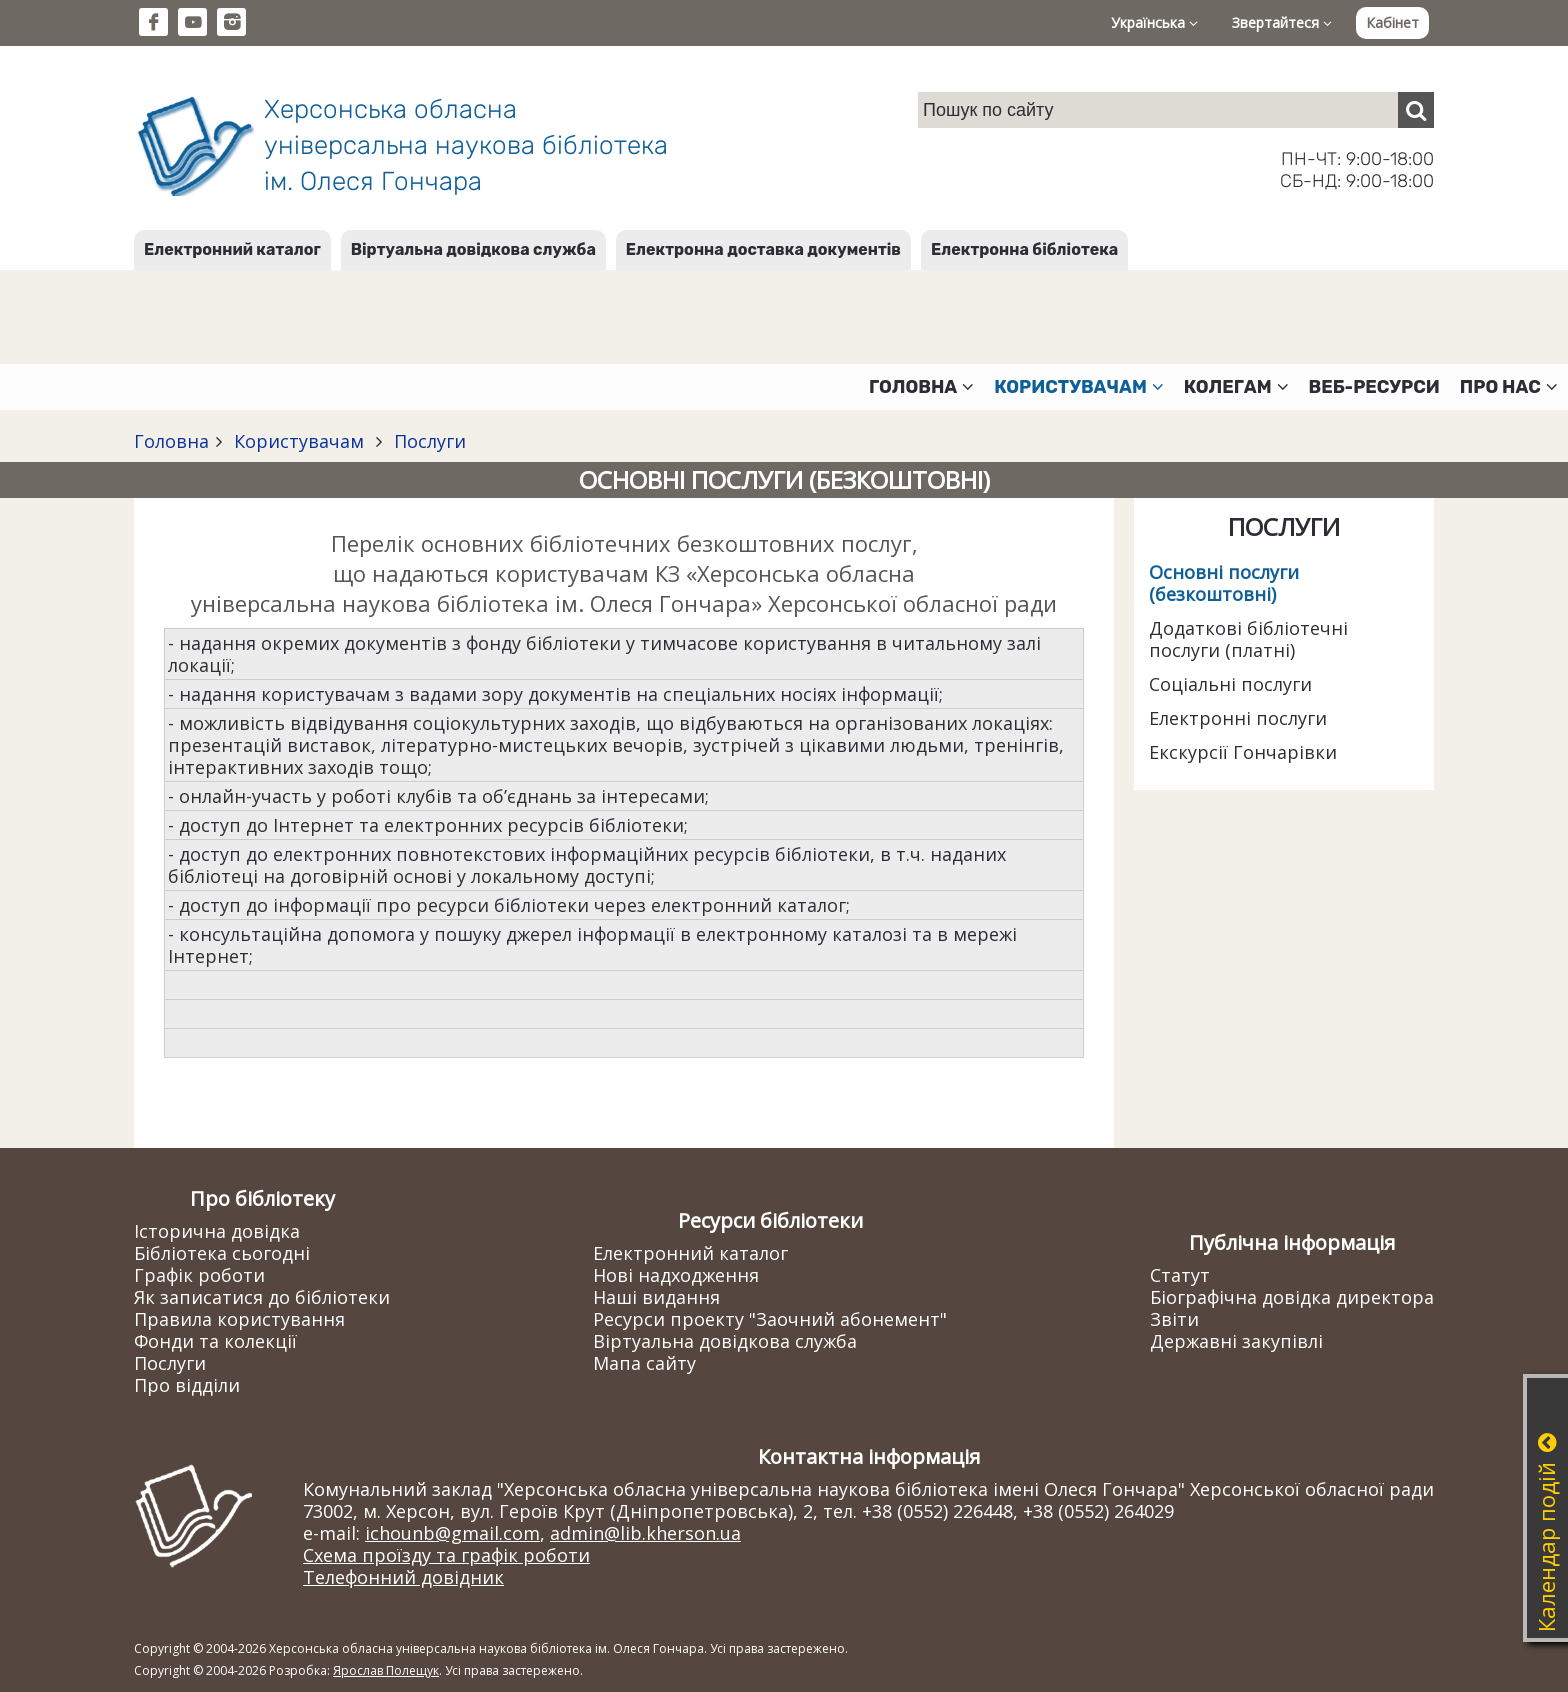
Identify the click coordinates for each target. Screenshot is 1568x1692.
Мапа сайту (644, 1363)
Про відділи (187, 1385)
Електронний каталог (232, 249)
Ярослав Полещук (386, 1670)
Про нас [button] (1509, 387)
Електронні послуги (1238, 718)
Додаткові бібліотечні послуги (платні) (1248, 639)
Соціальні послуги (1230, 684)
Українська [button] (1154, 22)
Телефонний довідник (403, 1577)
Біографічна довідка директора (1292, 1297)
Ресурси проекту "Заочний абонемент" (770, 1319)
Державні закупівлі (1236, 1341)
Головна (171, 441)
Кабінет (1392, 22)
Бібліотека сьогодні (222, 1253)
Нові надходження (676, 1275)
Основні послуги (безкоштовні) (1224, 583)
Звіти (1174, 1319)
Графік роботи (199, 1275)
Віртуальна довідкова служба (473, 249)
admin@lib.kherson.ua (645, 1533)
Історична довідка (217, 1231)
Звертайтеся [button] (1282, 22)
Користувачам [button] (1079, 387)
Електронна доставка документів (763, 249)
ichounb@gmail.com (452, 1533)
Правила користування (239, 1319)
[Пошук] (1416, 110)
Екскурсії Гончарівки (1243, 752)
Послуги (427, 441)
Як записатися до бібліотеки (262, 1297)
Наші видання (656, 1297)
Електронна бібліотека (1024, 249)
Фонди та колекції (215, 1341)
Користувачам (299, 441)
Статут (1180, 1275)
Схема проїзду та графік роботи (446, 1555)
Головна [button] (921, 387)
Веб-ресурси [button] (1374, 387)
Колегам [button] (1236, 387)
